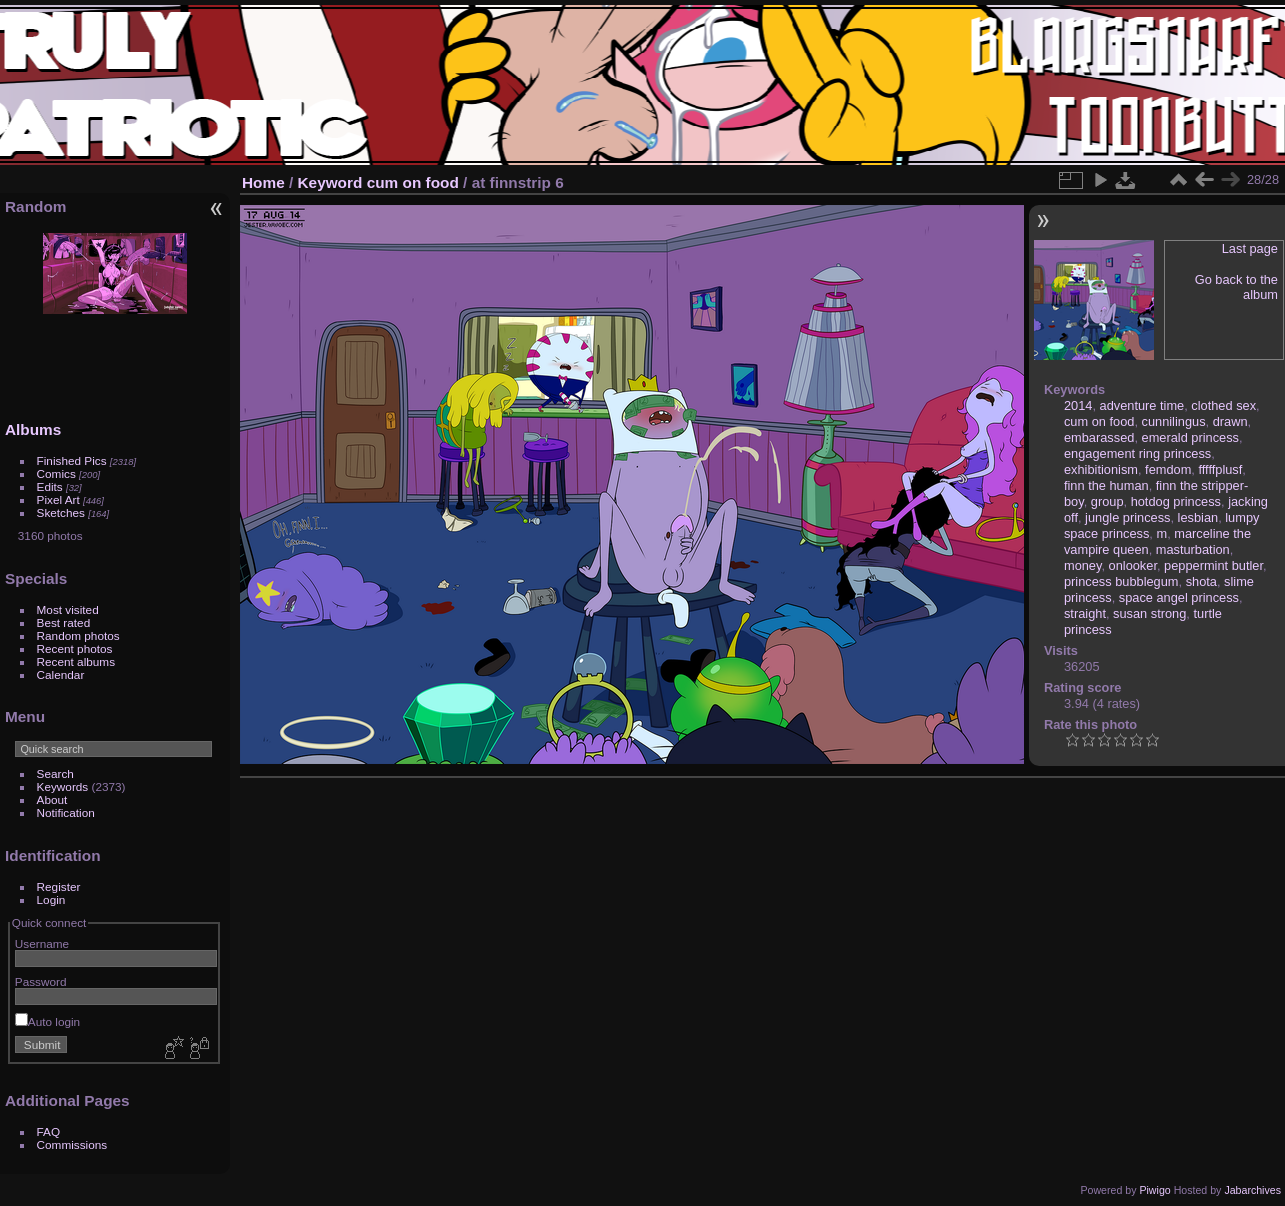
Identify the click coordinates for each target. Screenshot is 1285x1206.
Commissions (72, 1144)
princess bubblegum (1121, 581)
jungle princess (1127, 517)
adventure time (1142, 405)
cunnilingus (1174, 421)
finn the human (1106, 485)
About (52, 799)
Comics (56, 473)
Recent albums (76, 661)
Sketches (61, 512)
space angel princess (1179, 597)
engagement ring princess (1137, 453)
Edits (50, 486)
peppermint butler (1213, 565)
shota (1201, 581)
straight (1085, 613)
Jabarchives (1252, 1190)
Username (42, 943)
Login (51, 899)
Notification (66, 812)
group (1107, 501)
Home (263, 182)
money (1082, 565)
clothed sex (1223, 405)
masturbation (1193, 549)
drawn (1230, 421)
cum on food (413, 182)
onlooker (1133, 565)
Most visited (68, 609)
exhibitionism (1101, 469)
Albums (33, 429)
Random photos (78, 635)
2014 (1078, 405)
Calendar (61, 674)
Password (41, 981)
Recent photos (75, 648)
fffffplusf (1220, 469)
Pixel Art (58, 499)
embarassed (1099, 437)
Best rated (64, 622)
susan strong (1149, 613)
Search (55, 773)
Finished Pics (72, 460)
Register (59, 886)
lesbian (1198, 517)
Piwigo (1154, 1190)
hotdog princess (1176, 501)
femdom (1168, 469)
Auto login (47, 1021)
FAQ (49, 1131)
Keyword (330, 182)
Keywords (63, 786)
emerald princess (1190, 437)
